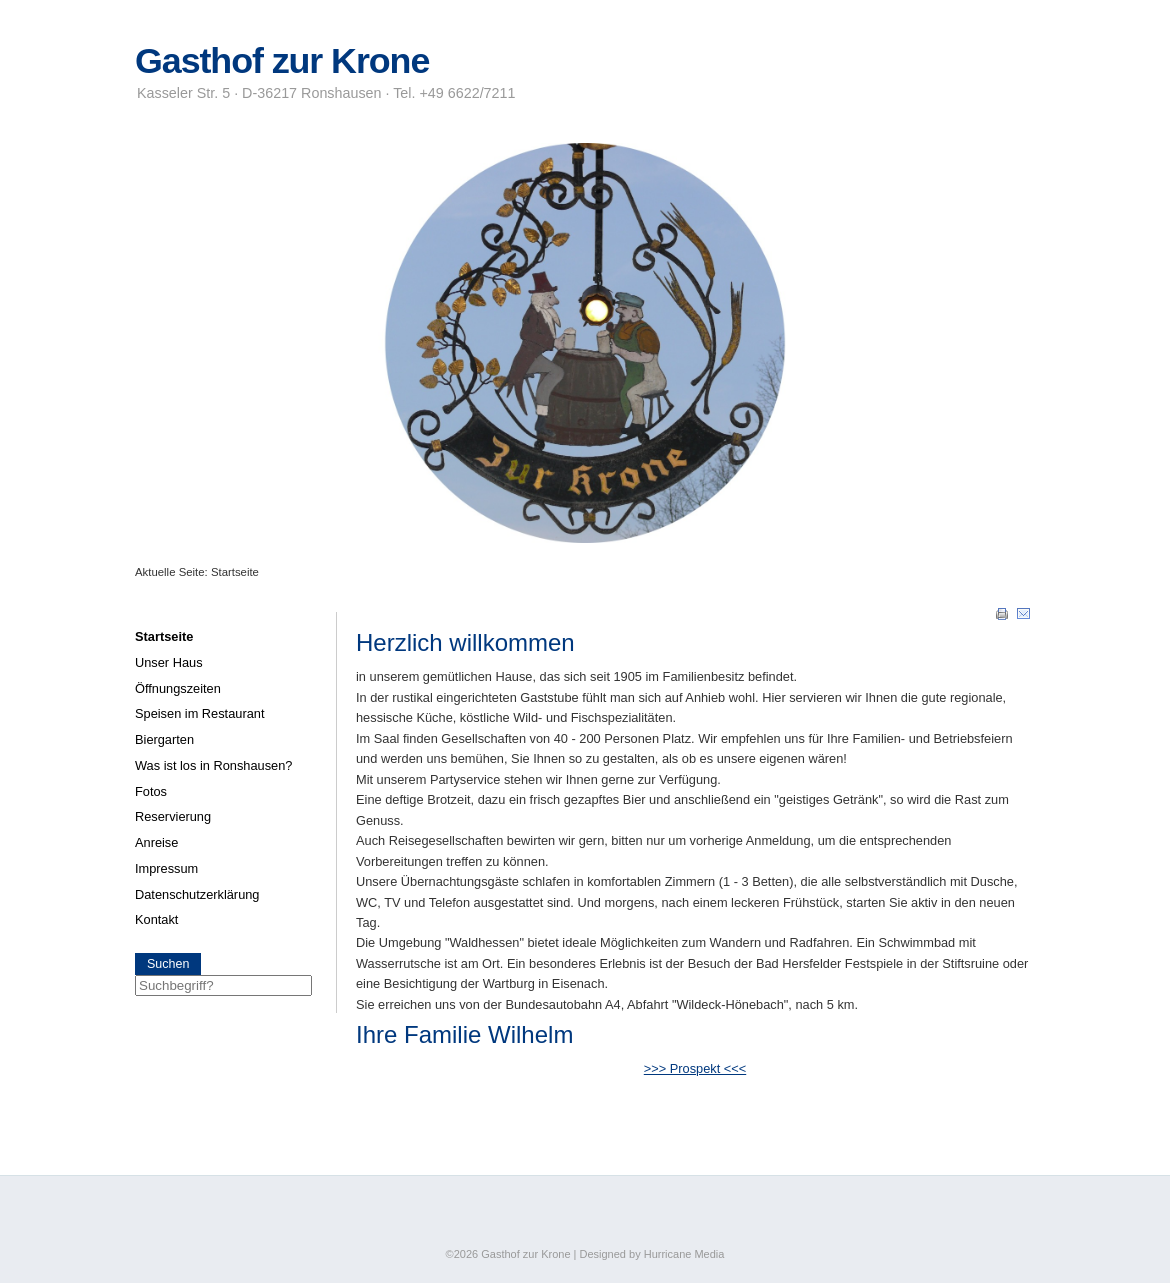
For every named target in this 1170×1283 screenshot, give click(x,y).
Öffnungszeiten (178, 688)
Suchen (168, 964)
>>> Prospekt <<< (695, 1068)
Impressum (166, 868)
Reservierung (173, 816)
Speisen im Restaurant (199, 713)
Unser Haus (169, 662)
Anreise (156, 842)
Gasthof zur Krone (282, 61)
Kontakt (156, 919)
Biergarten (164, 739)
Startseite (164, 636)
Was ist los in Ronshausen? (213, 765)
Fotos (151, 791)
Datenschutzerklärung (197, 894)
